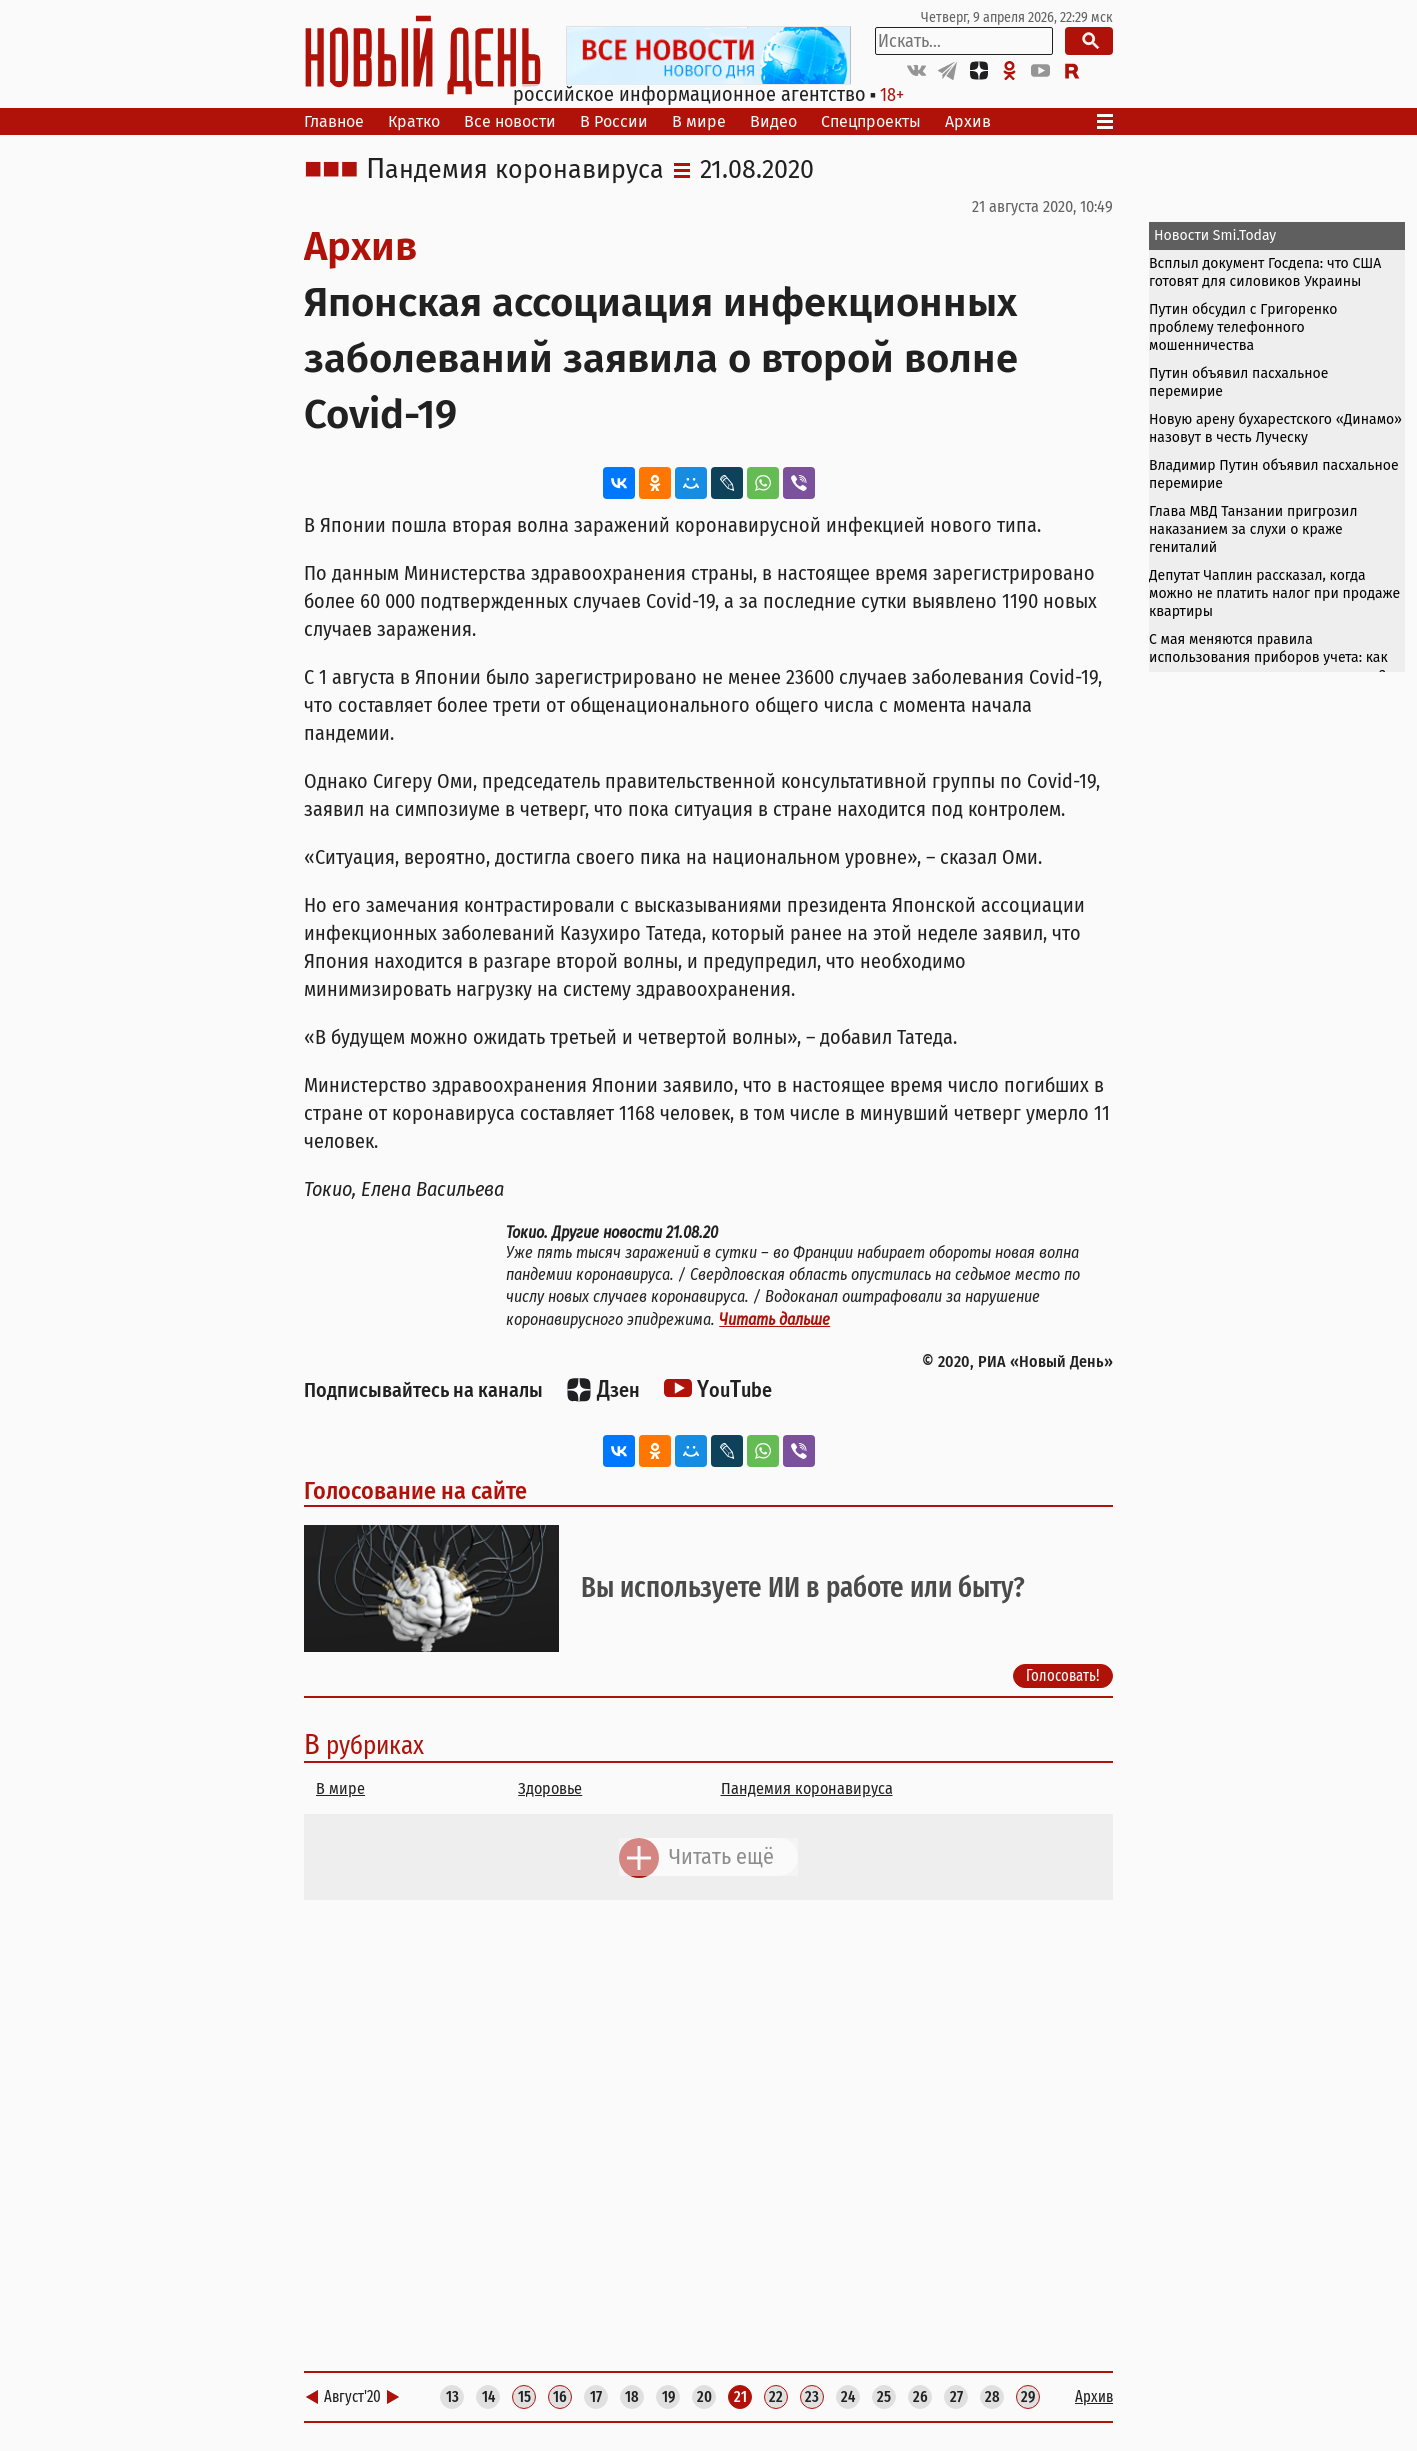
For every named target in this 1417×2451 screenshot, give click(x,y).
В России (614, 121)
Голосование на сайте (415, 1491)
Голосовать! (1063, 1675)
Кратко (414, 121)
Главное (334, 121)
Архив (968, 121)
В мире (699, 121)
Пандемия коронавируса (515, 170)
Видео (773, 121)
